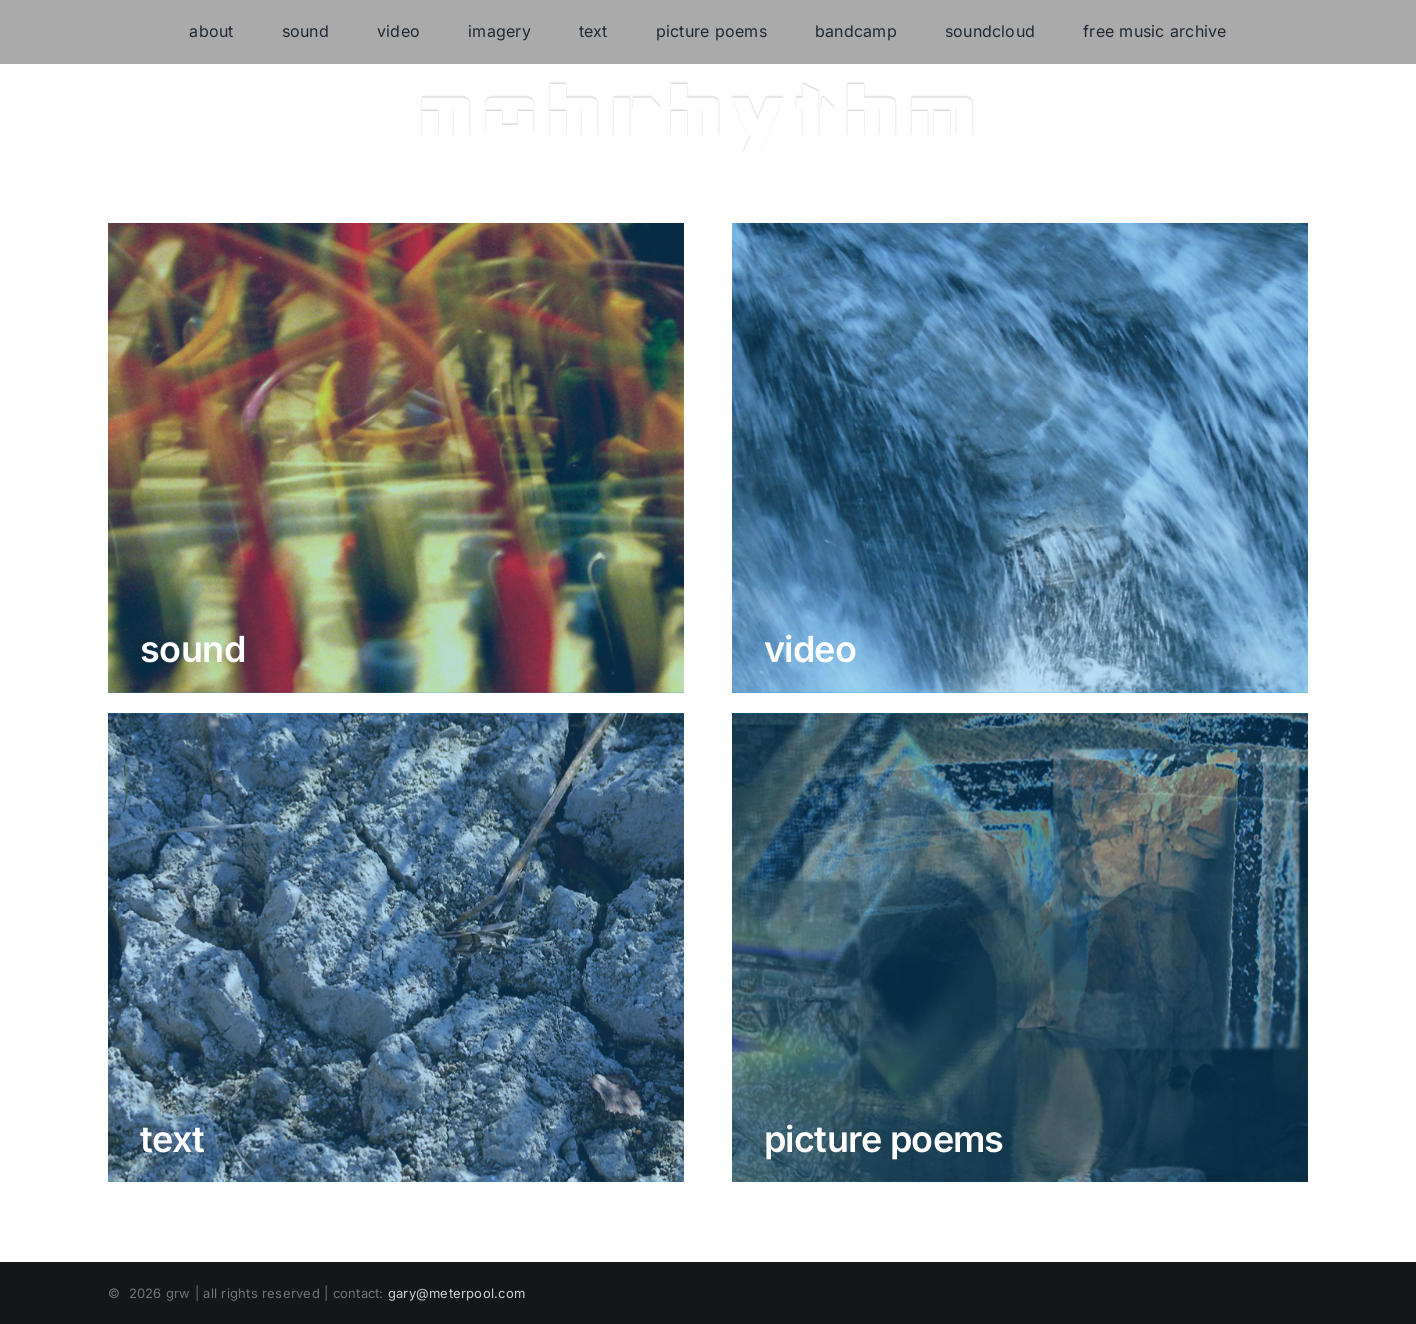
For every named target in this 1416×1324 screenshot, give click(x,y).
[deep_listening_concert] (396, 458)
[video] (1020, 458)
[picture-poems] (1020, 948)
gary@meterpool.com (456, 1293)
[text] (396, 948)
